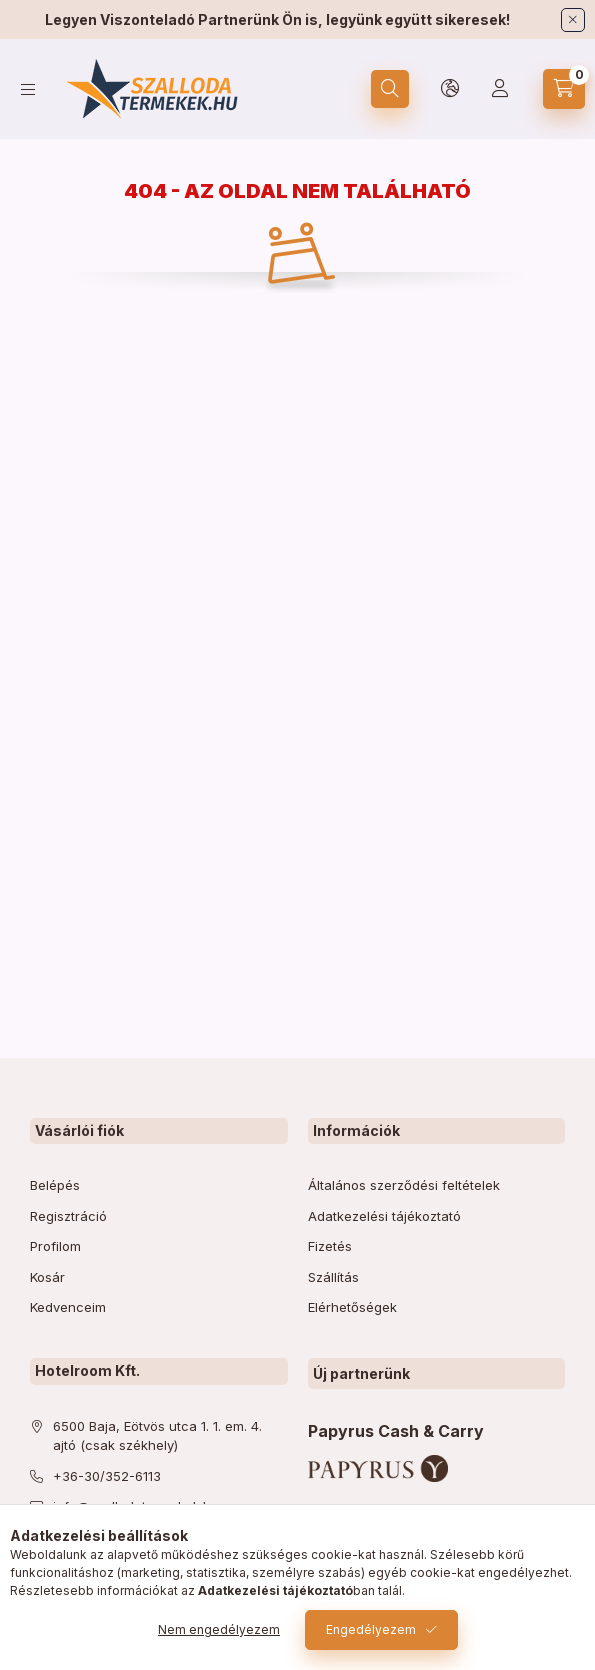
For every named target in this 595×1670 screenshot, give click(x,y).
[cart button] (564, 89)
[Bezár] (573, 20)
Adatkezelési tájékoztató (384, 1216)
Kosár (47, 1277)
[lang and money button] (450, 89)
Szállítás (333, 1277)
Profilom (55, 1246)
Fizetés (330, 1246)
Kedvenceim (68, 1307)
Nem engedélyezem (219, 1629)
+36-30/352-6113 (107, 1476)
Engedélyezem (371, 1629)
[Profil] (500, 89)
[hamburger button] (28, 89)
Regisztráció (68, 1216)
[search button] (390, 89)
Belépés (55, 1185)
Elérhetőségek (352, 1307)
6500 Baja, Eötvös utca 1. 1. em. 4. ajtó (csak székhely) (157, 1436)
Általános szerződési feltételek (404, 1185)
